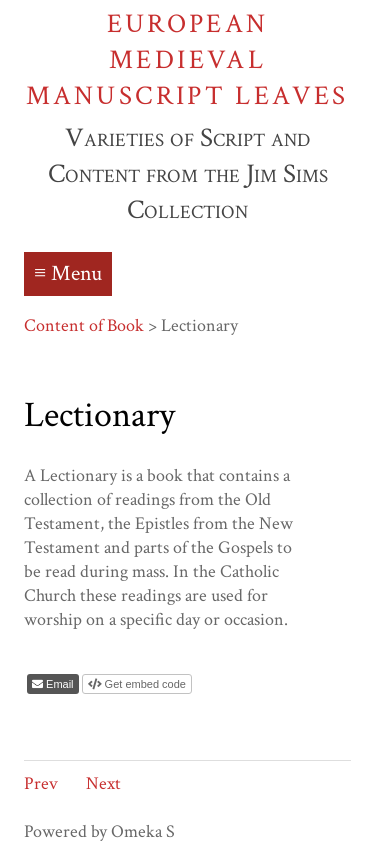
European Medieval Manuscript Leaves (187, 59)
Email (58, 684)
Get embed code (144, 684)
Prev (41, 783)
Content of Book (84, 325)
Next (103, 783)
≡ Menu (68, 273)
